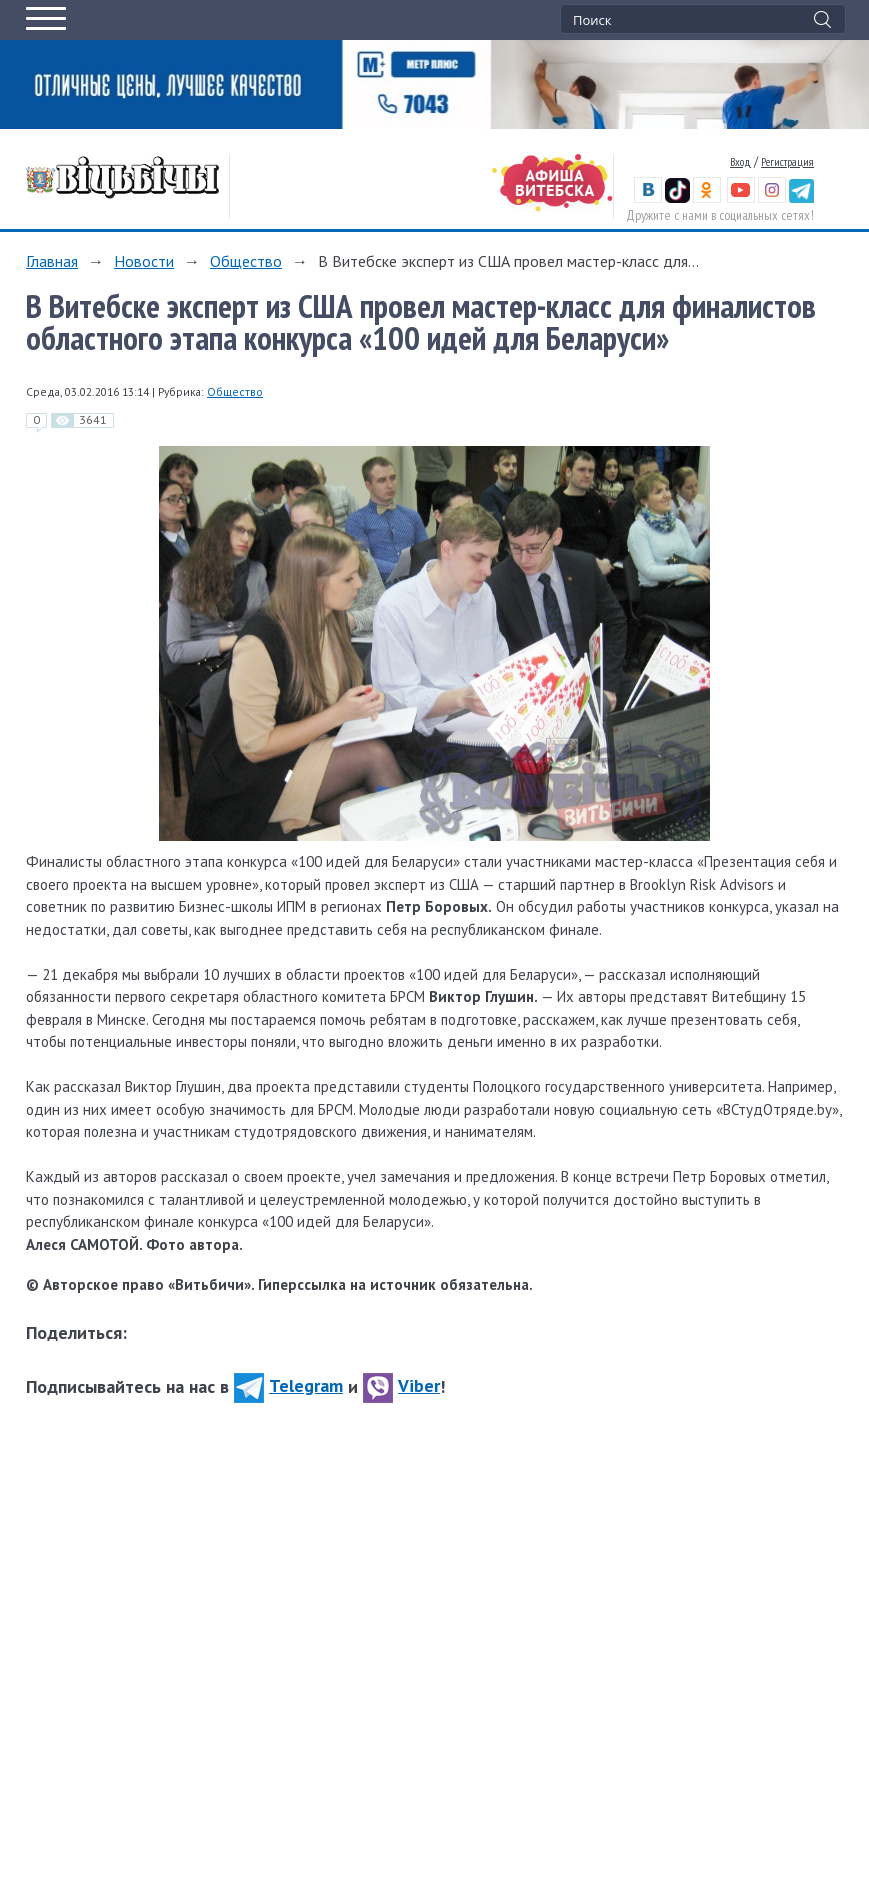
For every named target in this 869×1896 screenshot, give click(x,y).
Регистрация (787, 161)
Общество (246, 261)
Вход (740, 161)
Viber (401, 1385)
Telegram (288, 1385)
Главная (52, 261)
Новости (144, 261)
